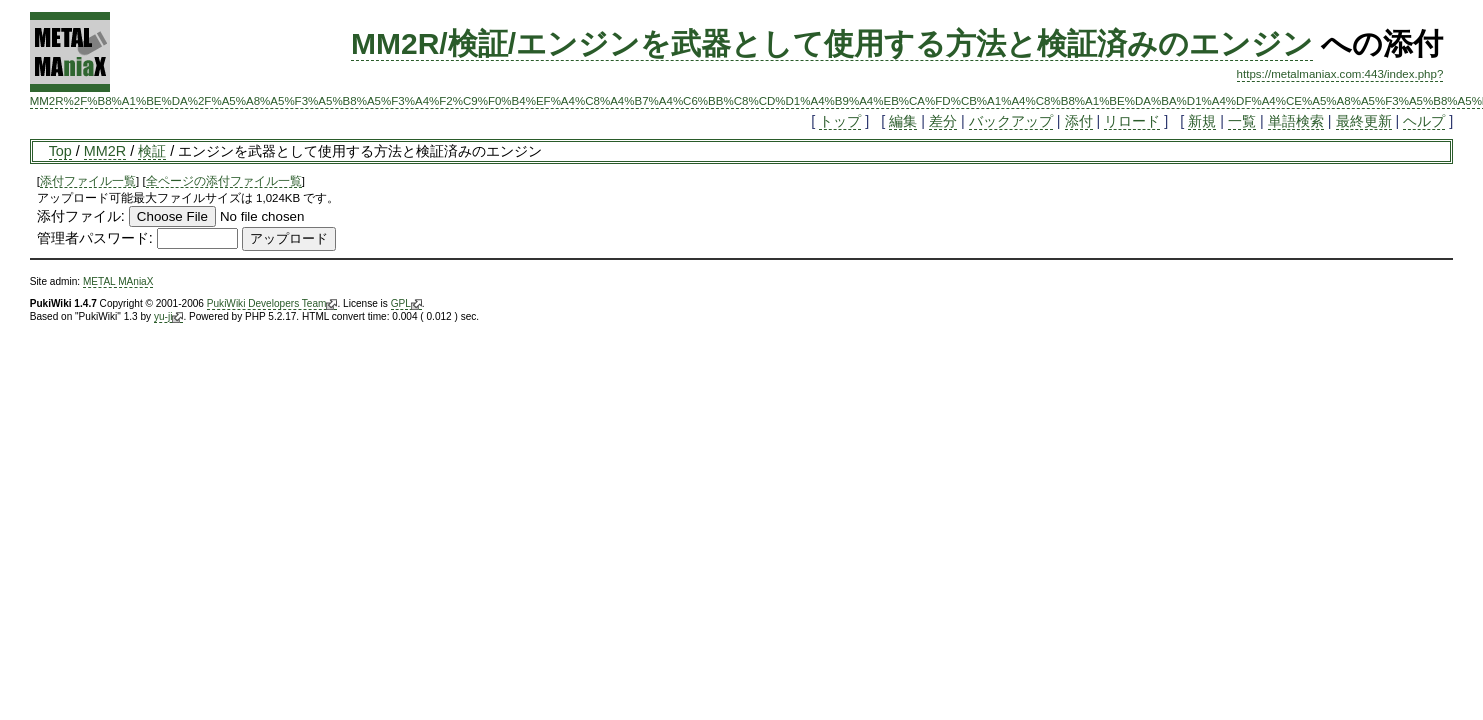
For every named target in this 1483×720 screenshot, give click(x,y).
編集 (903, 121)
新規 (1202, 121)
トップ (840, 121)
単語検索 (1296, 121)
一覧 (1242, 121)
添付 (1079, 121)
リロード (1132, 121)
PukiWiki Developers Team (272, 304)
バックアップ (1011, 121)
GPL (406, 304)
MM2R (105, 151)
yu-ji (168, 317)
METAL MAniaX (118, 281)
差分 (943, 121)
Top (60, 151)
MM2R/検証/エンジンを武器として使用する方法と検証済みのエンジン (832, 43)
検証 (152, 151)
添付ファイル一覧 (88, 181)
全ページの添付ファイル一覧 (224, 181)
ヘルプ (1424, 121)
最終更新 (1364, 121)
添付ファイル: (81, 216)
